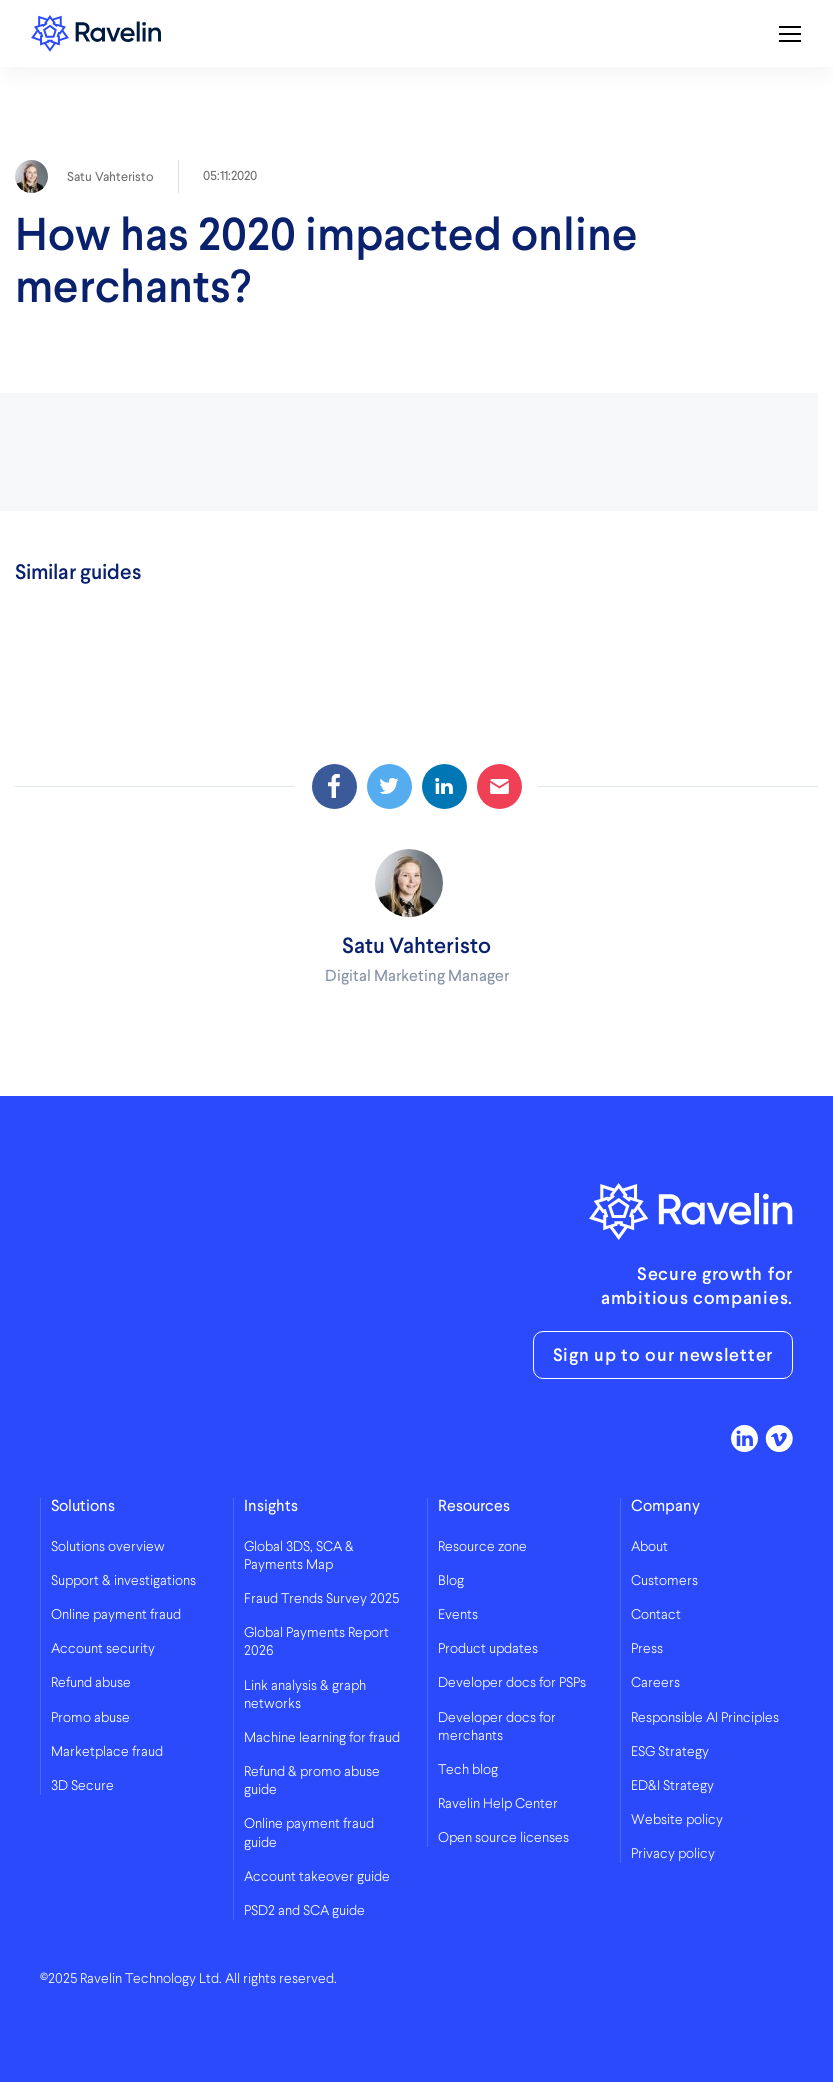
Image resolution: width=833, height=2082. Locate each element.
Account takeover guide (317, 1877)
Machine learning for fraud (322, 1738)
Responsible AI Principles (705, 1718)
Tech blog (468, 1770)
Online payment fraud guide (309, 1833)
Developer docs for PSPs (512, 1683)
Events (458, 1615)
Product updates (488, 1649)
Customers (664, 1581)
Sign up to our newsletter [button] (663, 1355)
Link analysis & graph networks (305, 1695)
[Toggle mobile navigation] (790, 33)
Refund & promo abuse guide (312, 1781)
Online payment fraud (116, 1615)
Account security (103, 1649)
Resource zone (482, 1547)
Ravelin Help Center (498, 1804)
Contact (656, 1615)
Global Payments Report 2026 (316, 1642)
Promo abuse (90, 1718)
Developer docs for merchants (497, 1727)
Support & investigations (123, 1581)
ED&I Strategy (672, 1786)
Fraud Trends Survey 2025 (321, 1599)
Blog (451, 1581)
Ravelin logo (96, 33)
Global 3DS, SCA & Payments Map (299, 1556)
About (649, 1547)
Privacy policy (673, 1854)
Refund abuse (91, 1683)
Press (647, 1649)
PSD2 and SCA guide (304, 1911)
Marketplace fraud (107, 1752)
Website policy (677, 1820)
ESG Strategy (670, 1752)
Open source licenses (503, 1838)
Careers (655, 1683)
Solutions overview (108, 1547)
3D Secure (82, 1786)
